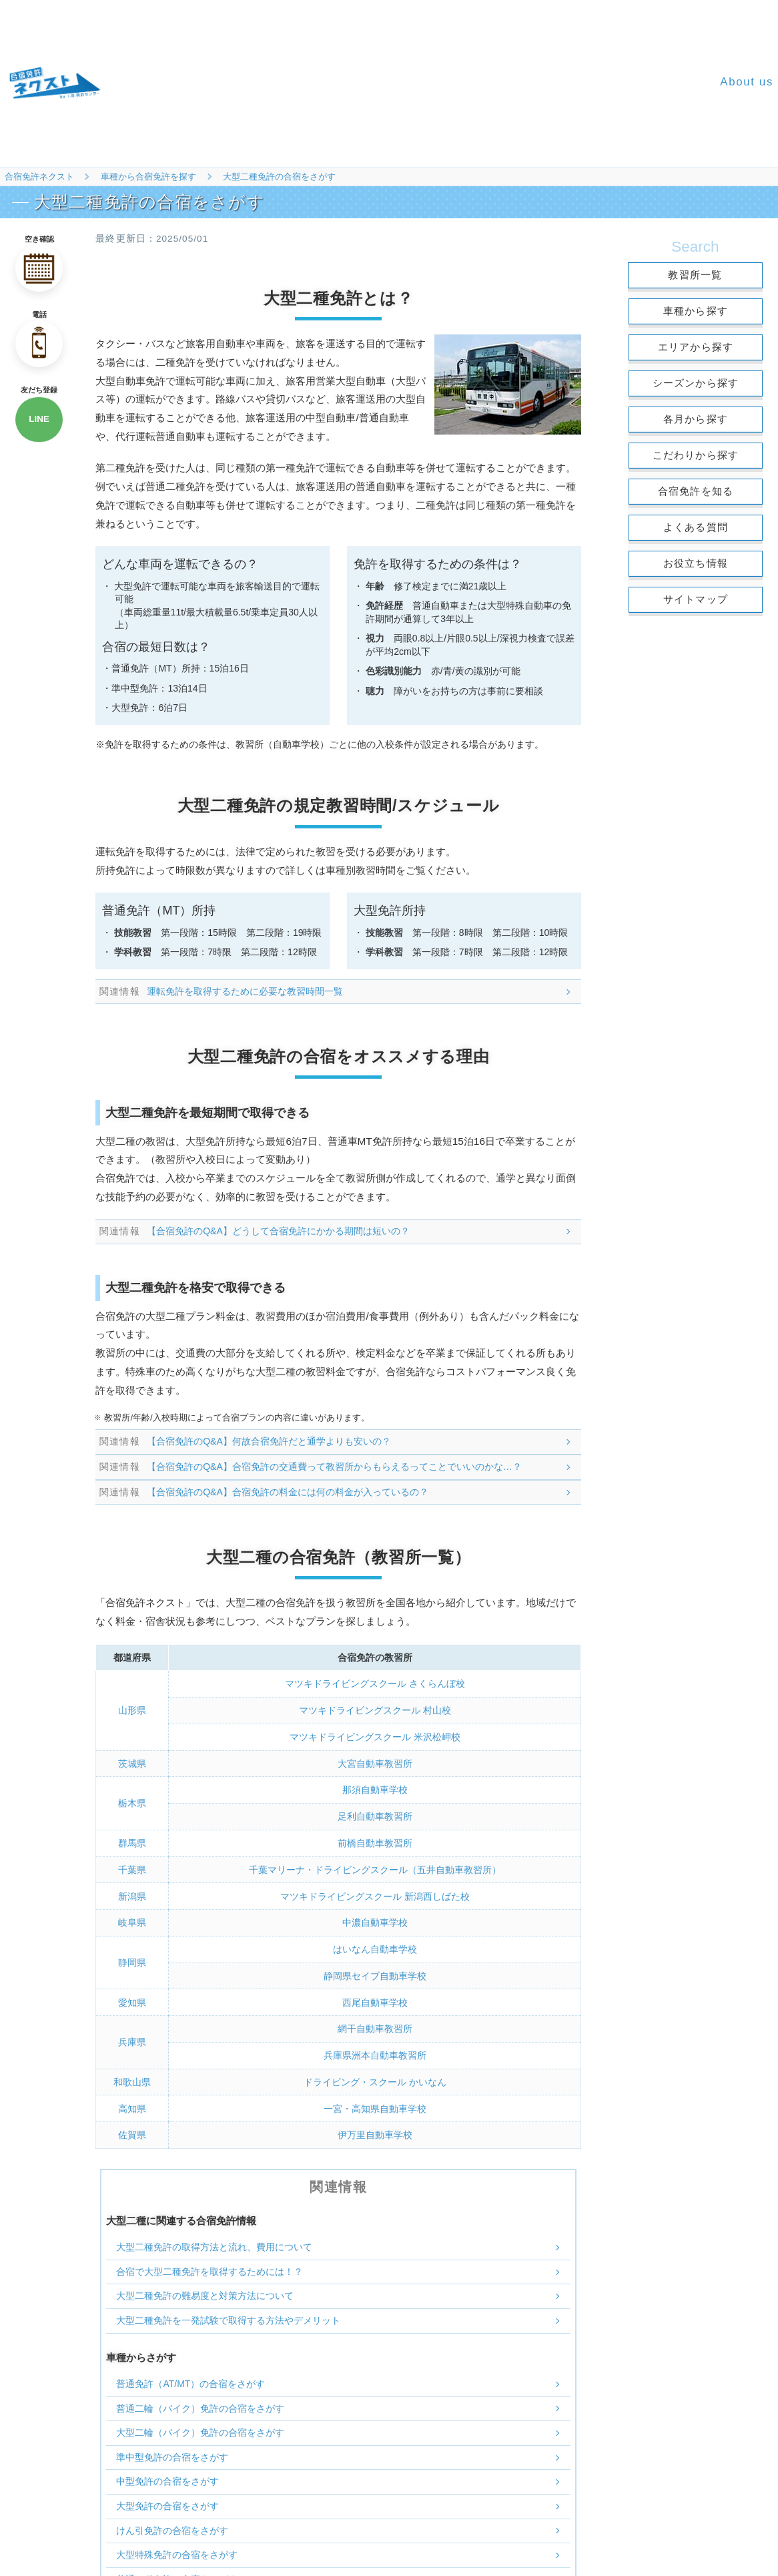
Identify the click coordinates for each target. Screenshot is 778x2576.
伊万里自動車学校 (375, 2130)
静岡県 (132, 1959)
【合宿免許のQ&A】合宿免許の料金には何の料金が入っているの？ (288, 1491)
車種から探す (695, 310)
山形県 (132, 1709)
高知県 (132, 2104)
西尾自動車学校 (375, 1998)
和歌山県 (132, 2078)
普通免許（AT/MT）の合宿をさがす (190, 2379)
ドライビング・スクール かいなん (375, 2078)
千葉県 (132, 1867)
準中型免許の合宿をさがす (172, 2451)
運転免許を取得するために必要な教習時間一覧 (245, 991)
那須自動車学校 (375, 1788)
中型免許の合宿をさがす (167, 2476)
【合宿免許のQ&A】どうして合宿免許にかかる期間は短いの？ (278, 1231)
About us (746, 81)
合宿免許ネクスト (39, 177)
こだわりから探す (696, 455)
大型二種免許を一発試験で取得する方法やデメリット (228, 2315)
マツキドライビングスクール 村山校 (375, 1709)
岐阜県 (132, 1919)
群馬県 (132, 1841)
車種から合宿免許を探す (148, 177)
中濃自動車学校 (375, 1919)
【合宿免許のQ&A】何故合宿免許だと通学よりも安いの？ (269, 1441)
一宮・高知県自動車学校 (375, 2104)
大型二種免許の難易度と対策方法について (205, 2291)
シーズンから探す (696, 383)
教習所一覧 (695, 274)
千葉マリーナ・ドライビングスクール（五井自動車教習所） (375, 1867)
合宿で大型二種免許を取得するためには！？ (209, 2266)
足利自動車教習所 (375, 1815)
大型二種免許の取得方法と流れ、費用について (214, 2242)
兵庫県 (132, 2038)
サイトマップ (695, 599)
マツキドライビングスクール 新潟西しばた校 (375, 1893)
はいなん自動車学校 (375, 1946)
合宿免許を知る (695, 491)
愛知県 (132, 1998)
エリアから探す (695, 346)
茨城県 (132, 1762)
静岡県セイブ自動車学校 (375, 1972)
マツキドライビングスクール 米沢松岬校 (375, 1735)
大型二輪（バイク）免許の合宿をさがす (200, 2427)
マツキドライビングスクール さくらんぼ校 (375, 1683)
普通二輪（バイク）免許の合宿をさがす (200, 2403)
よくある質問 (695, 527)
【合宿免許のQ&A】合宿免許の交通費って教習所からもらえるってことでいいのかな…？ (334, 1466)
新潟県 (132, 1893)
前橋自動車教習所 (375, 1841)
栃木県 (132, 1801)
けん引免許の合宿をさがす (172, 2525)
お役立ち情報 (695, 563)
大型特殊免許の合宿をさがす (177, 2550)
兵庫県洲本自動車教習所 (375, 2051)
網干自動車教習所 (375, 2025)
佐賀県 (132, 2130)
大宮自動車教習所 (375, 1762)
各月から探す (695, 419)
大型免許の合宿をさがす (167, 2501)
